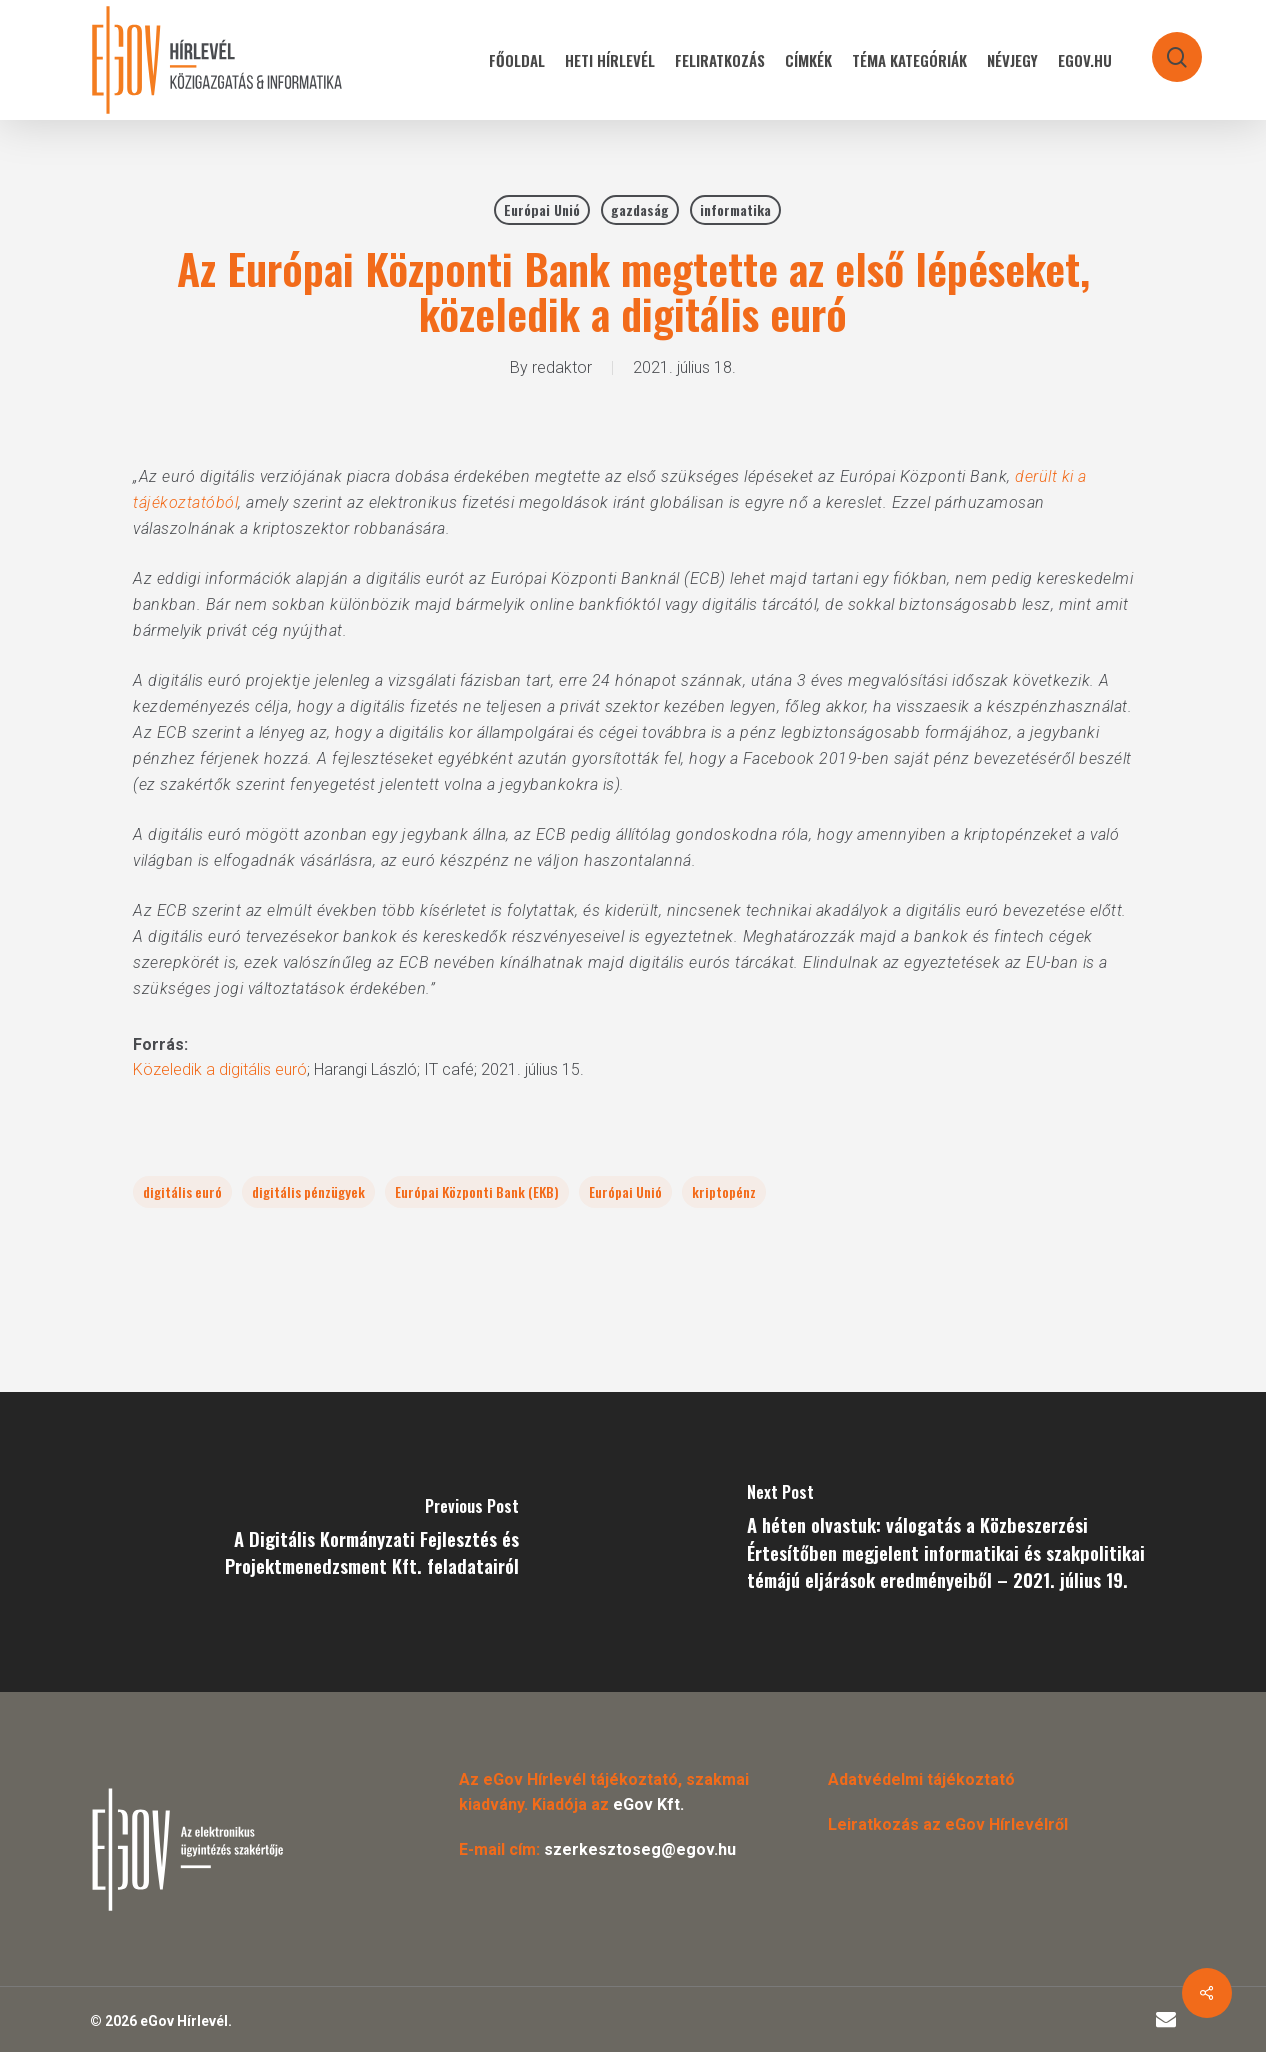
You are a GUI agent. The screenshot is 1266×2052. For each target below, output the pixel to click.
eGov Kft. (648, 1804)
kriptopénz (724, 1191)
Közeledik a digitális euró (220, 1069)
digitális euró (182, 1191)
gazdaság (640, 209)
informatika (735, 209)
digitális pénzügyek (308, 1191)
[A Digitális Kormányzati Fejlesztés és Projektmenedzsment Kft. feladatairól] (316, 1542)
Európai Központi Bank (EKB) (477, 1191)
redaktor (562, 367)
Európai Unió (542, 209)
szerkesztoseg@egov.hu (640, 1849)
